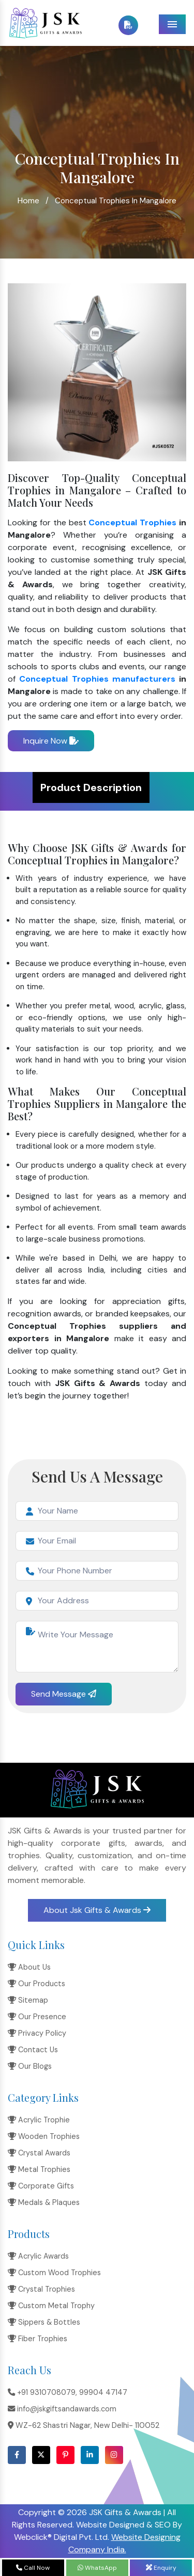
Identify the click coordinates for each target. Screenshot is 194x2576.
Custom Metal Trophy (51, 2305)
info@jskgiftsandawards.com (62, 2408)
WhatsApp (97, 2568)
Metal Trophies (39, 2169)
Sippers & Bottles (44, 2322)
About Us (29, 1967)
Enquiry (161, 2568)
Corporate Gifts (41, 2186)
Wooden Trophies (44, 2136)
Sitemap (28, 2000)
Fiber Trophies (37, 2338)
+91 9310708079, (42, 2392)
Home (28, 200)
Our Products (36, 1983)
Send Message (63, 1693)
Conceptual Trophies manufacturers (97, 678)
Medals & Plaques (44, 2202)
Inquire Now (51, 740)
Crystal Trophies (41, 2289)
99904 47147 (103, 2392)
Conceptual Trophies (132, 522)
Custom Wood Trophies (54, 2272)
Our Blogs (30, 2066)
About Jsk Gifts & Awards (97, 1910)
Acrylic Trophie (39, 2119)
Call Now (33, 2568)
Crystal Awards (39, 2153)
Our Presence (37, 2016)
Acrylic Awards (38, 2256)
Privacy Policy (37, 2033)
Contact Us (33, 2049)
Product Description (91, 787)
